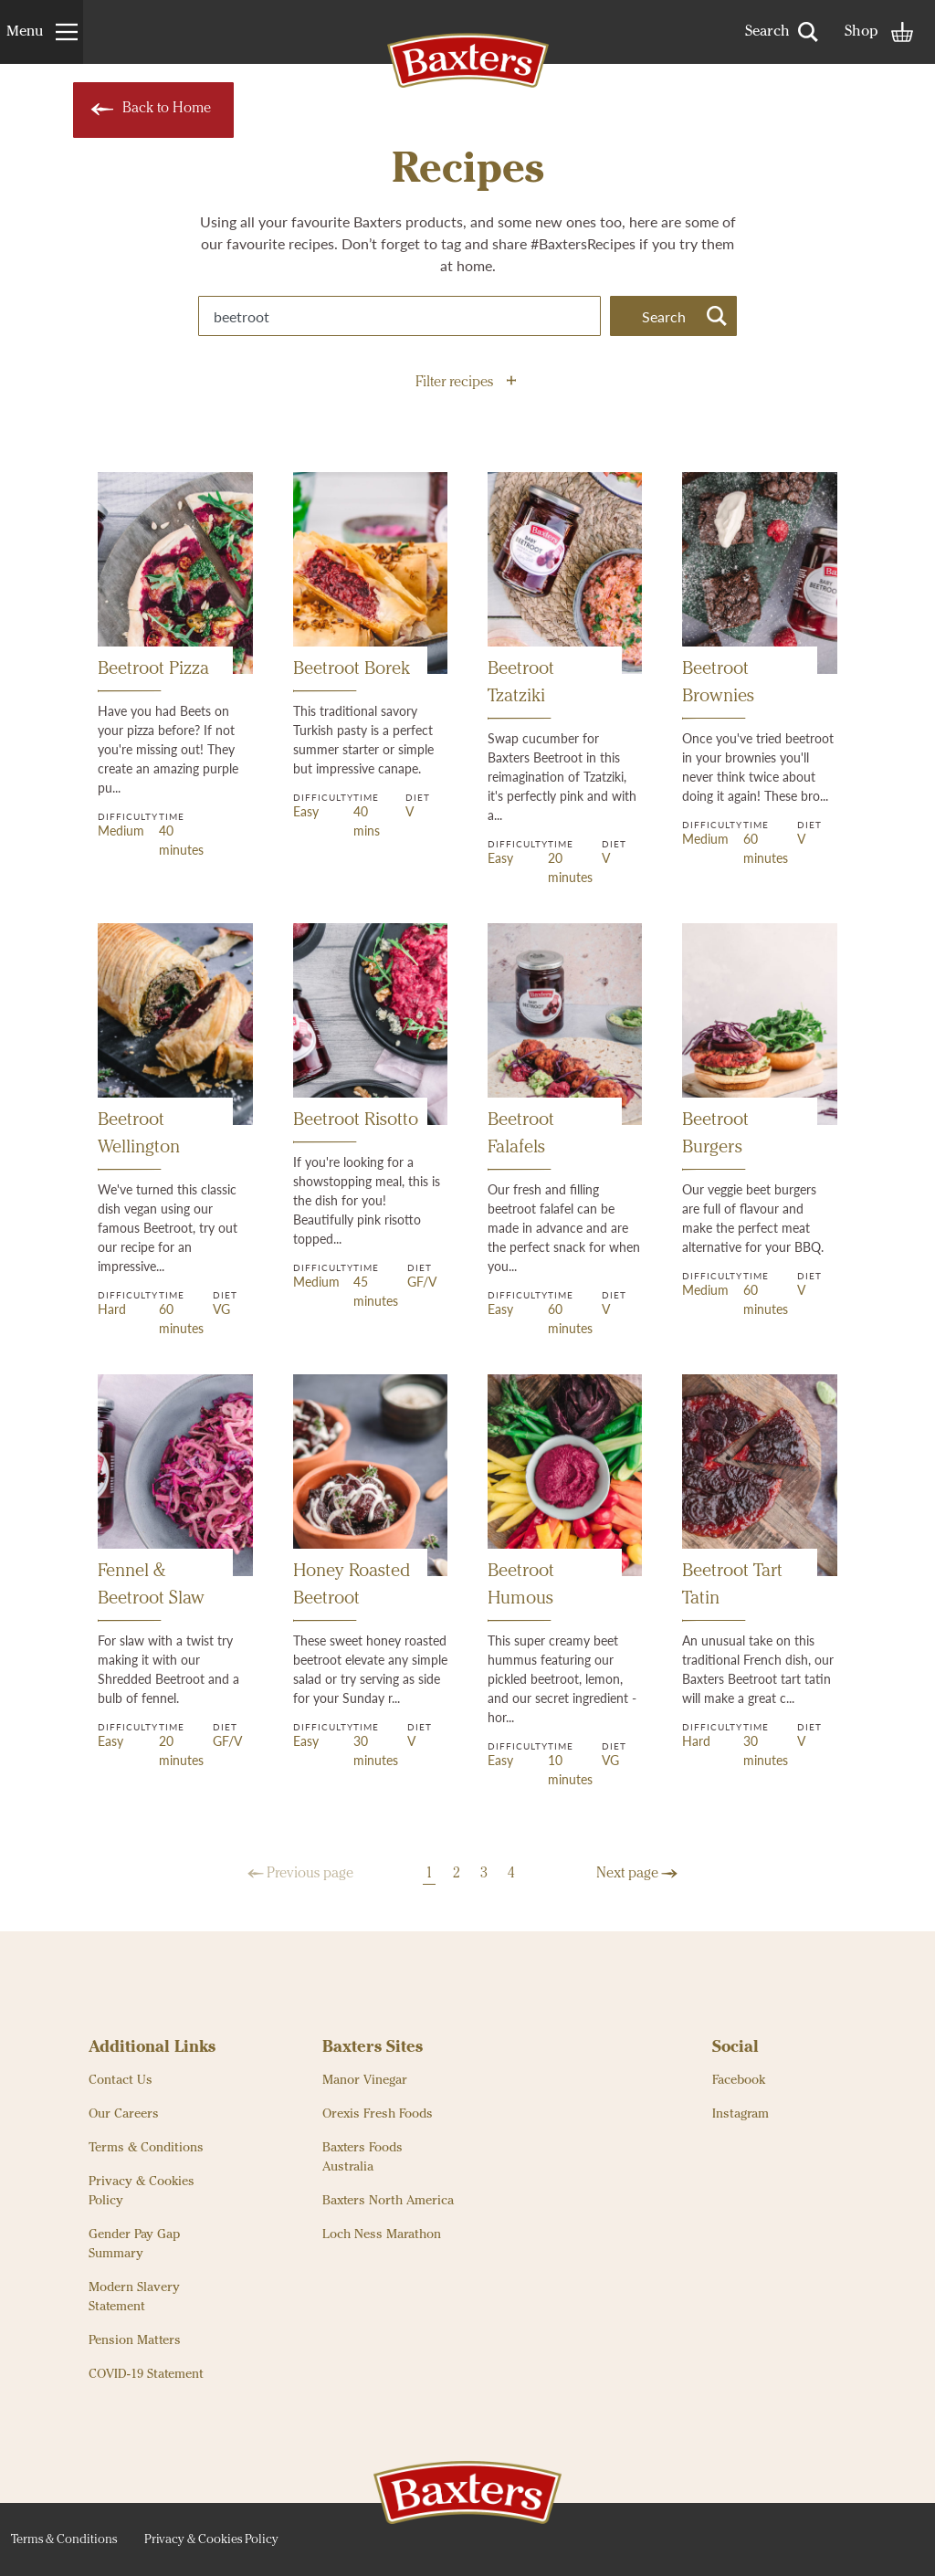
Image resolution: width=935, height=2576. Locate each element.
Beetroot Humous (521, 1592)
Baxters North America (388, 2200)
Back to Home (149, 109)
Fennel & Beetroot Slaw (151, 1592)
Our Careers (124, 2114)
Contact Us (120, 2080)
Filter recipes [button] (465, 382)
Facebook (738, 2080)
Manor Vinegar (364, 2080)
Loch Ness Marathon (381, 2234)
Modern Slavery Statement (134, 2297)
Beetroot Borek (351, 676)
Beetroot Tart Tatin (732, 1592)
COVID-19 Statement (146, 2374)
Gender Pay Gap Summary (134, 2244)
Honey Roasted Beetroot (351, 1592)
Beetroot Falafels (521, 1141)
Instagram (740, 2114)
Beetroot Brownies (718, 690)
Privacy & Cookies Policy (141, 2191)
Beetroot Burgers (715, 1141)
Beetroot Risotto (355, 1127)
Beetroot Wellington (139, 1141)
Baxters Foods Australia (362, 2157)
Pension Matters (135, 2340)
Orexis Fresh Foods (377, 2114)
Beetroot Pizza (153, 676)
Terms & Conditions (146, 2147)
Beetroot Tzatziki (521, 690)
